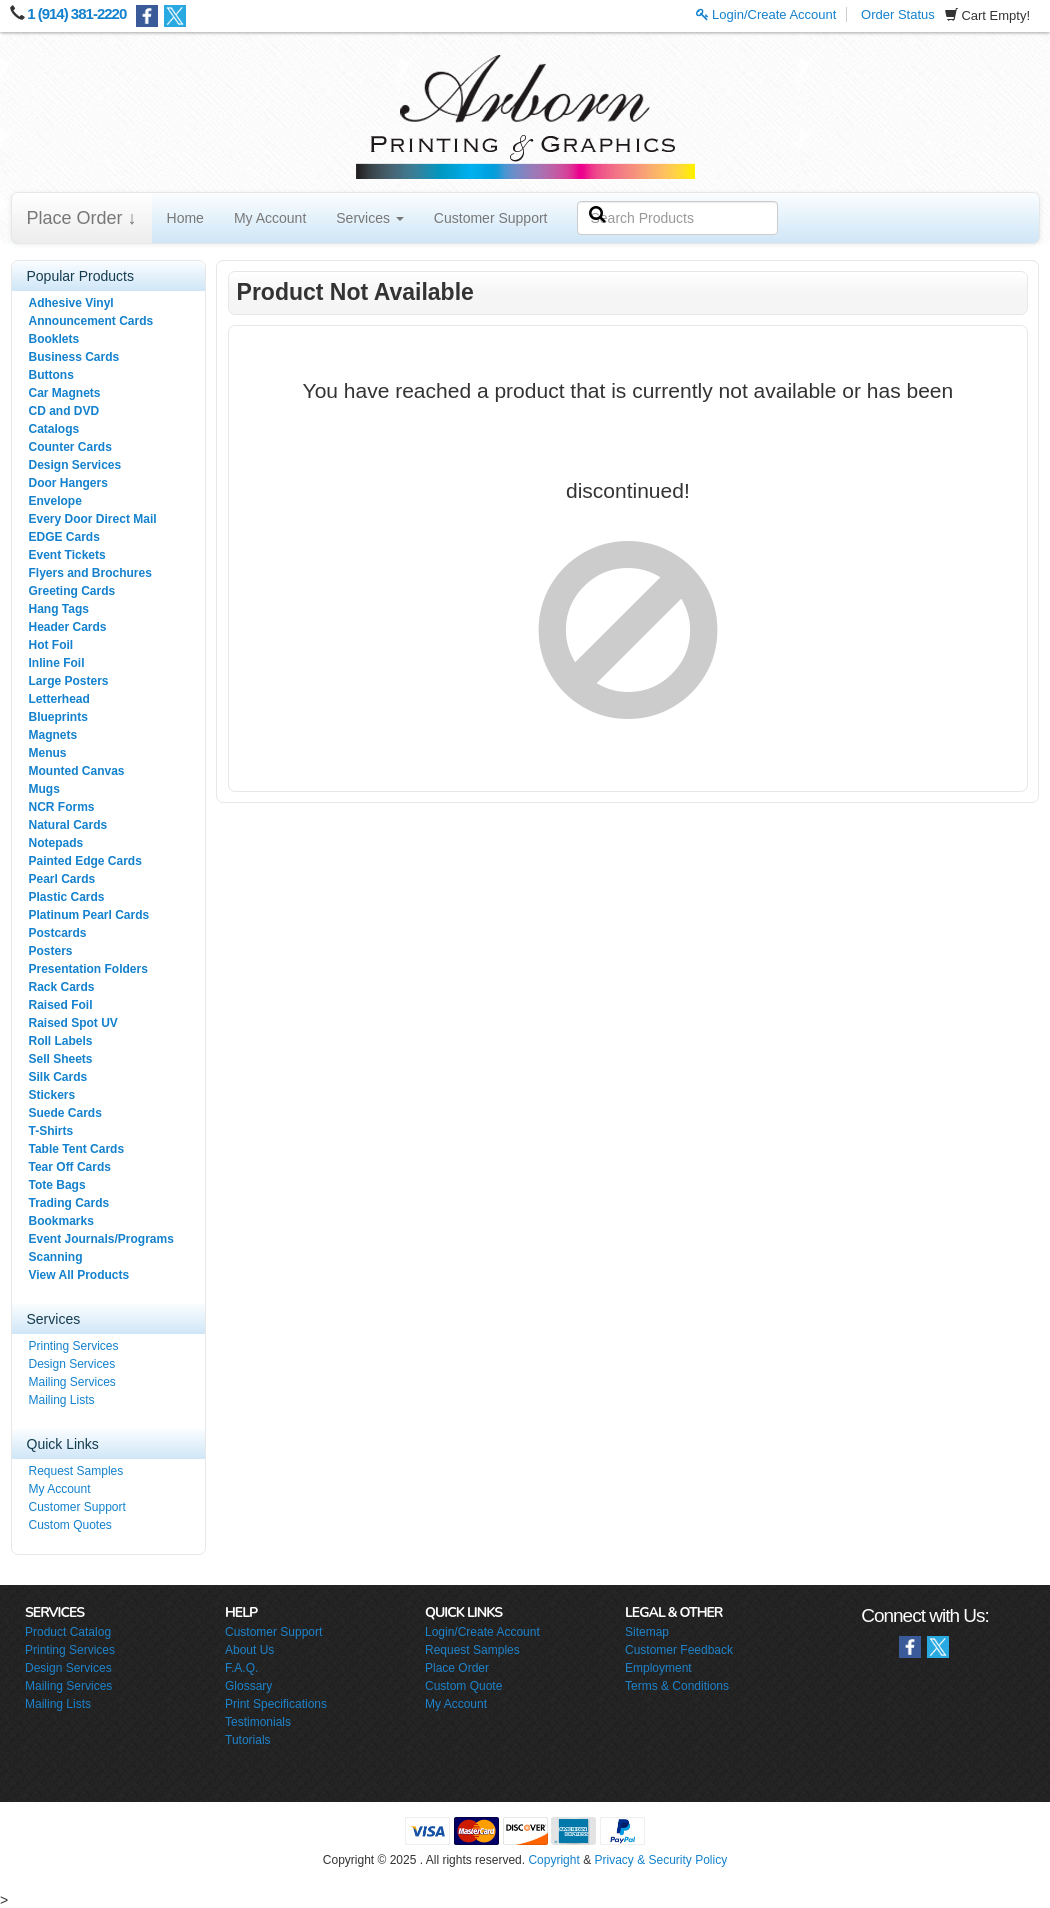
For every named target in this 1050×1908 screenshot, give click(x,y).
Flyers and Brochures (90, 573)
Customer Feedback (679, 1650)
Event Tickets (67, 555)
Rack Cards (62, 987)
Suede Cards (65, 1113)
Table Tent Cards (77, 1149)
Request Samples (76, 1471)
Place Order (457, 1668)
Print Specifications (276, 1704)
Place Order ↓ (82, 218)
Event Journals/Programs (101, 1239)
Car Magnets (65, 393)
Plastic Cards (67, 897)
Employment (658, 1668)
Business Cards (74, 357)
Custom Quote (463, 1686)
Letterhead (59, 699)
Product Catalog (68, 1632)
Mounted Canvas (77, 771)
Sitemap (647, 1632)
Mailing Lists (62, 1400)
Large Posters (69, 681)
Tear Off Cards (70, 1167)
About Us (249, 1650)
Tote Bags (57, 1185)
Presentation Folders (88, 969)
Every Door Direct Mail (93, 519)
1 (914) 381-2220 (76, 13)
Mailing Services (72, 1382)
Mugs (44, 789)
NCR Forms (62, 807)
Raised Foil (61, 1005)
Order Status (898, 14)
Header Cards (68, 627)
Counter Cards (70, 447)
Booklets (54, 339)
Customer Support (491, 218)
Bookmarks (61, 1221)
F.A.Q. (241, 1668)
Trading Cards (69, 1203)
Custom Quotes (70, 1525)
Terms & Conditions (677, 1686)
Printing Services (74, 1346)
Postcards (58, 933)
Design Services (75, 465)
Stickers (52, 1095)
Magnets (53, 735)
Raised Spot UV (73, 1023)
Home (185, 218)
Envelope (55, 501)
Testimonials (258, 1722)
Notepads (56, 843)
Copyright (553, 1860)
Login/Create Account (766, 14)
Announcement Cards (91, 321)
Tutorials (248, 1740)
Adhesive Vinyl (71, 303)
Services (370, 218)
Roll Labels (61, 1041)
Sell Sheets (61, 1059)
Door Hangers (68, 483)
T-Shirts (51, 1131)
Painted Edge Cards (85, 861)
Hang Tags (59, 609)
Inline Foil (57, 663)
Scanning (56, 1257)
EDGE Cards (64, 537)
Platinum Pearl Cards (89, 915)
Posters (51, 951)
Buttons (51, 375)
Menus (48, 753)
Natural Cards (68, 825)
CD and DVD (64, 411)
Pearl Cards (62, 879)
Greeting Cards (72, 591)
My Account (270, 218)
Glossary (248, 1686)
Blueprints (58, 717)
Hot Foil (51, 645)
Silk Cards (58, 1077)
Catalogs (54, 429)
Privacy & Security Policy (660, 1860)
